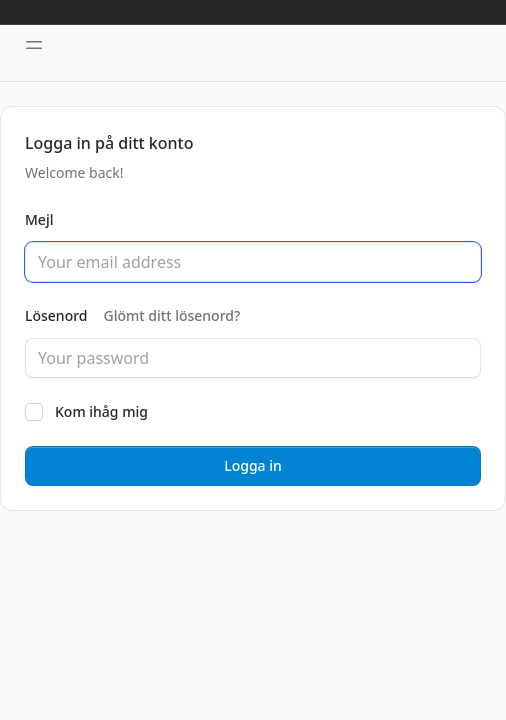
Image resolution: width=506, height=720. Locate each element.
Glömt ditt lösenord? (172, 315)
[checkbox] (34, 412)
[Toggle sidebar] (34, 45)
